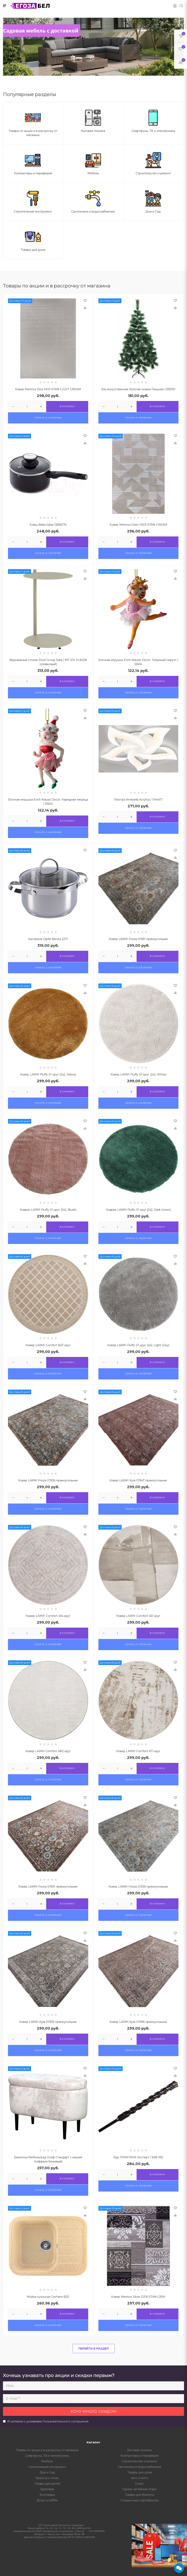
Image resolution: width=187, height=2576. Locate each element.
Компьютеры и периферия (139, 2455)
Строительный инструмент (47, 2467)
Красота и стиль (47, 2478)
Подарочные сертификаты (139, 2500)
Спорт (139, 2483)
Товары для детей (47, 2483)
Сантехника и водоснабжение (139, 2467)
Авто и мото (139, 2478)
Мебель (47, 2461)
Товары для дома (139, 2472)
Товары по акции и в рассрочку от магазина (47, 2450)
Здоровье (47, 2489)
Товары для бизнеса (139, 2495)
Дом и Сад (47, 2472)
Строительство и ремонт (139, 2461)
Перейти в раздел (93, 2348)
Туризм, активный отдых (139, 2489)
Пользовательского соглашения (65, 2421)
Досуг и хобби (47, 2500)
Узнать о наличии (48, 417)
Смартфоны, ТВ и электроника (47, 2455)
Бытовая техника (139, 2450)
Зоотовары (47, 2495)
